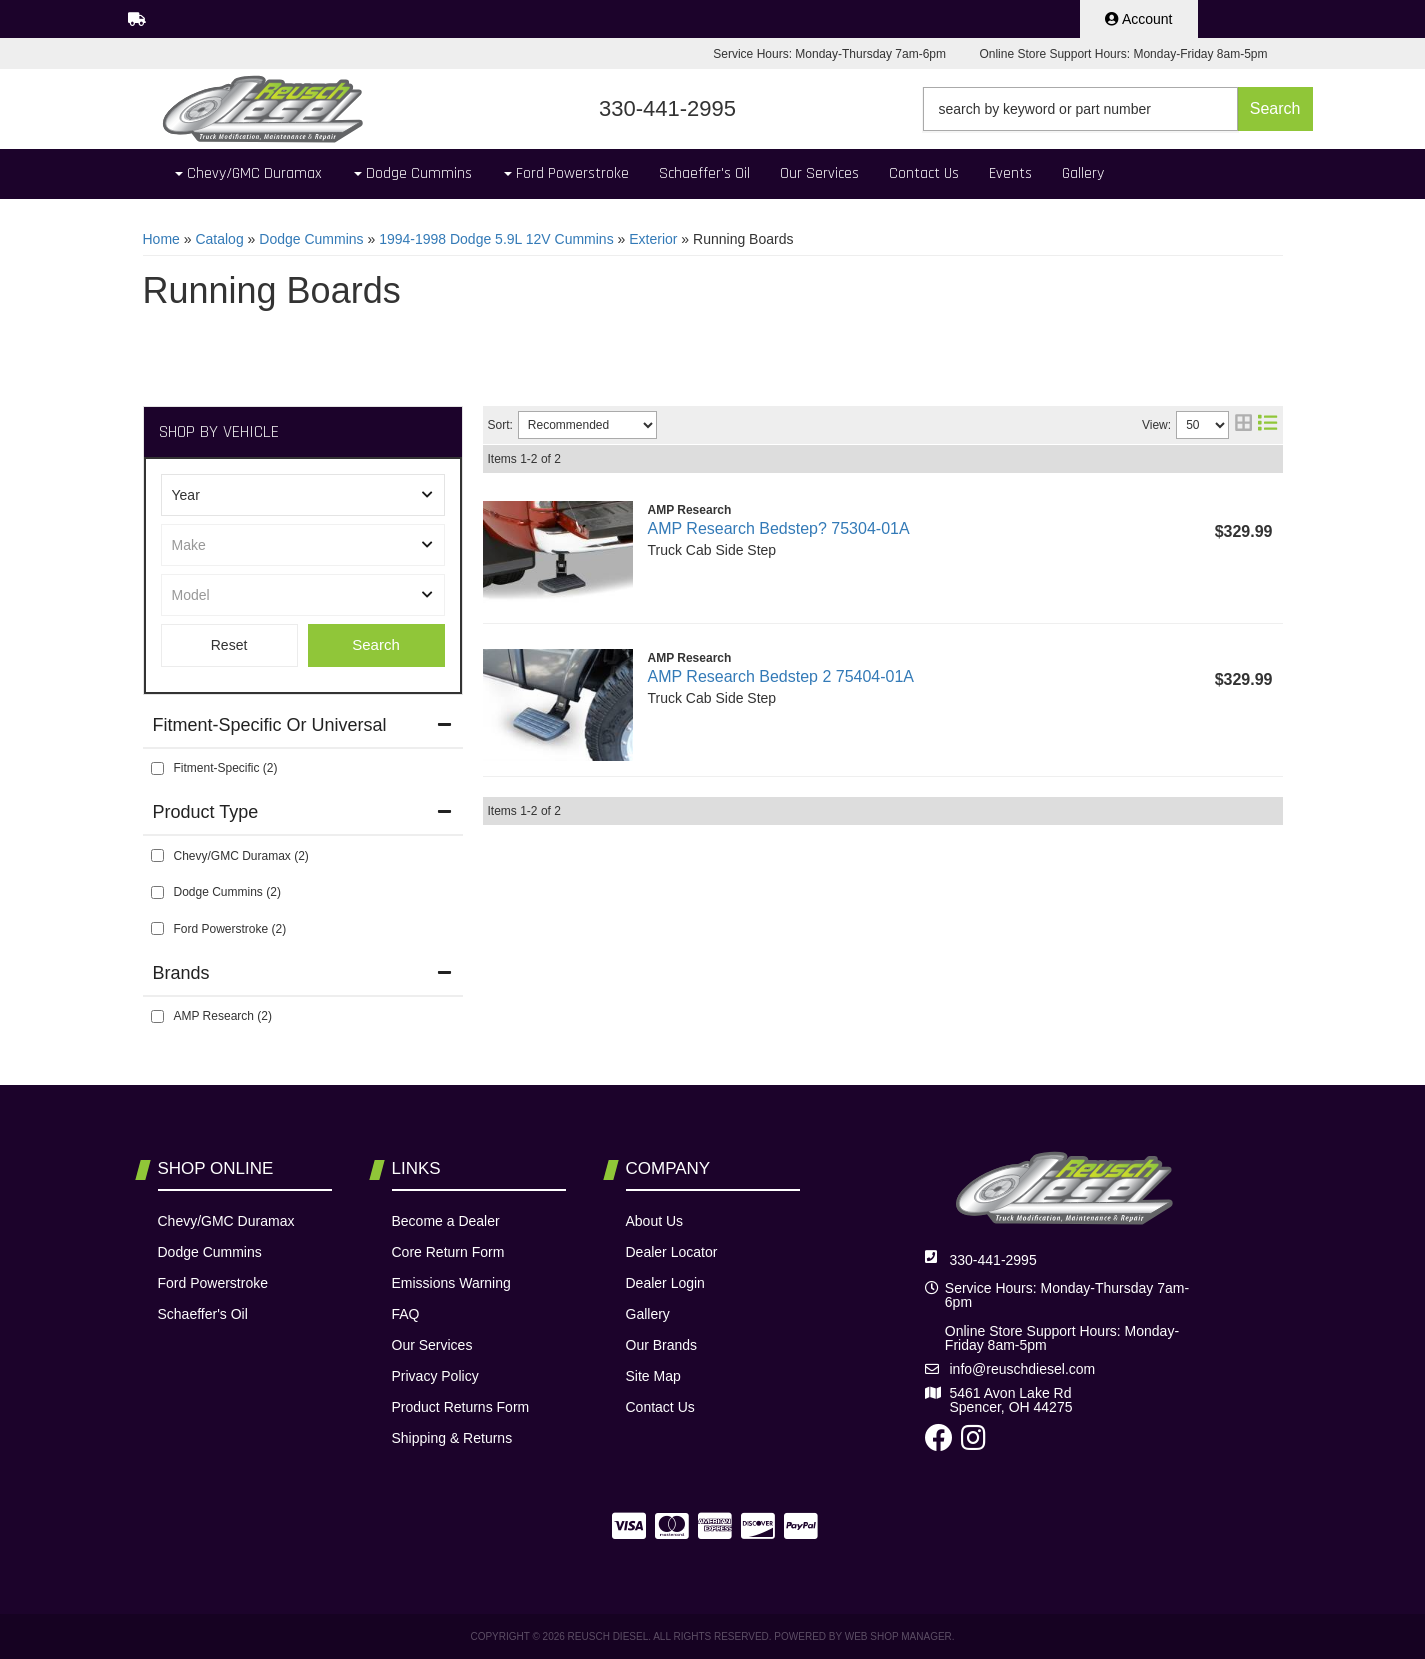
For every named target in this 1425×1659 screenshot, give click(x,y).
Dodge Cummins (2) (227, 892)
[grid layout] (1243, 425)
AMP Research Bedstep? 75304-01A (779, 528)
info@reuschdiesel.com (1023, 1369)
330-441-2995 (993, 1260)
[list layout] (1267, 425)
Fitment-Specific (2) (226, 768)
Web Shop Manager (898, 1636)
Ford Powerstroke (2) (230, 929)
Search (376, 644)
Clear (229, 645)
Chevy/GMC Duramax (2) (241, 856)
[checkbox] (157, 768)
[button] (1118, 109)
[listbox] (303, 495)
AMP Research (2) (223, 1016)
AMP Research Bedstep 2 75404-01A (781, 676)
